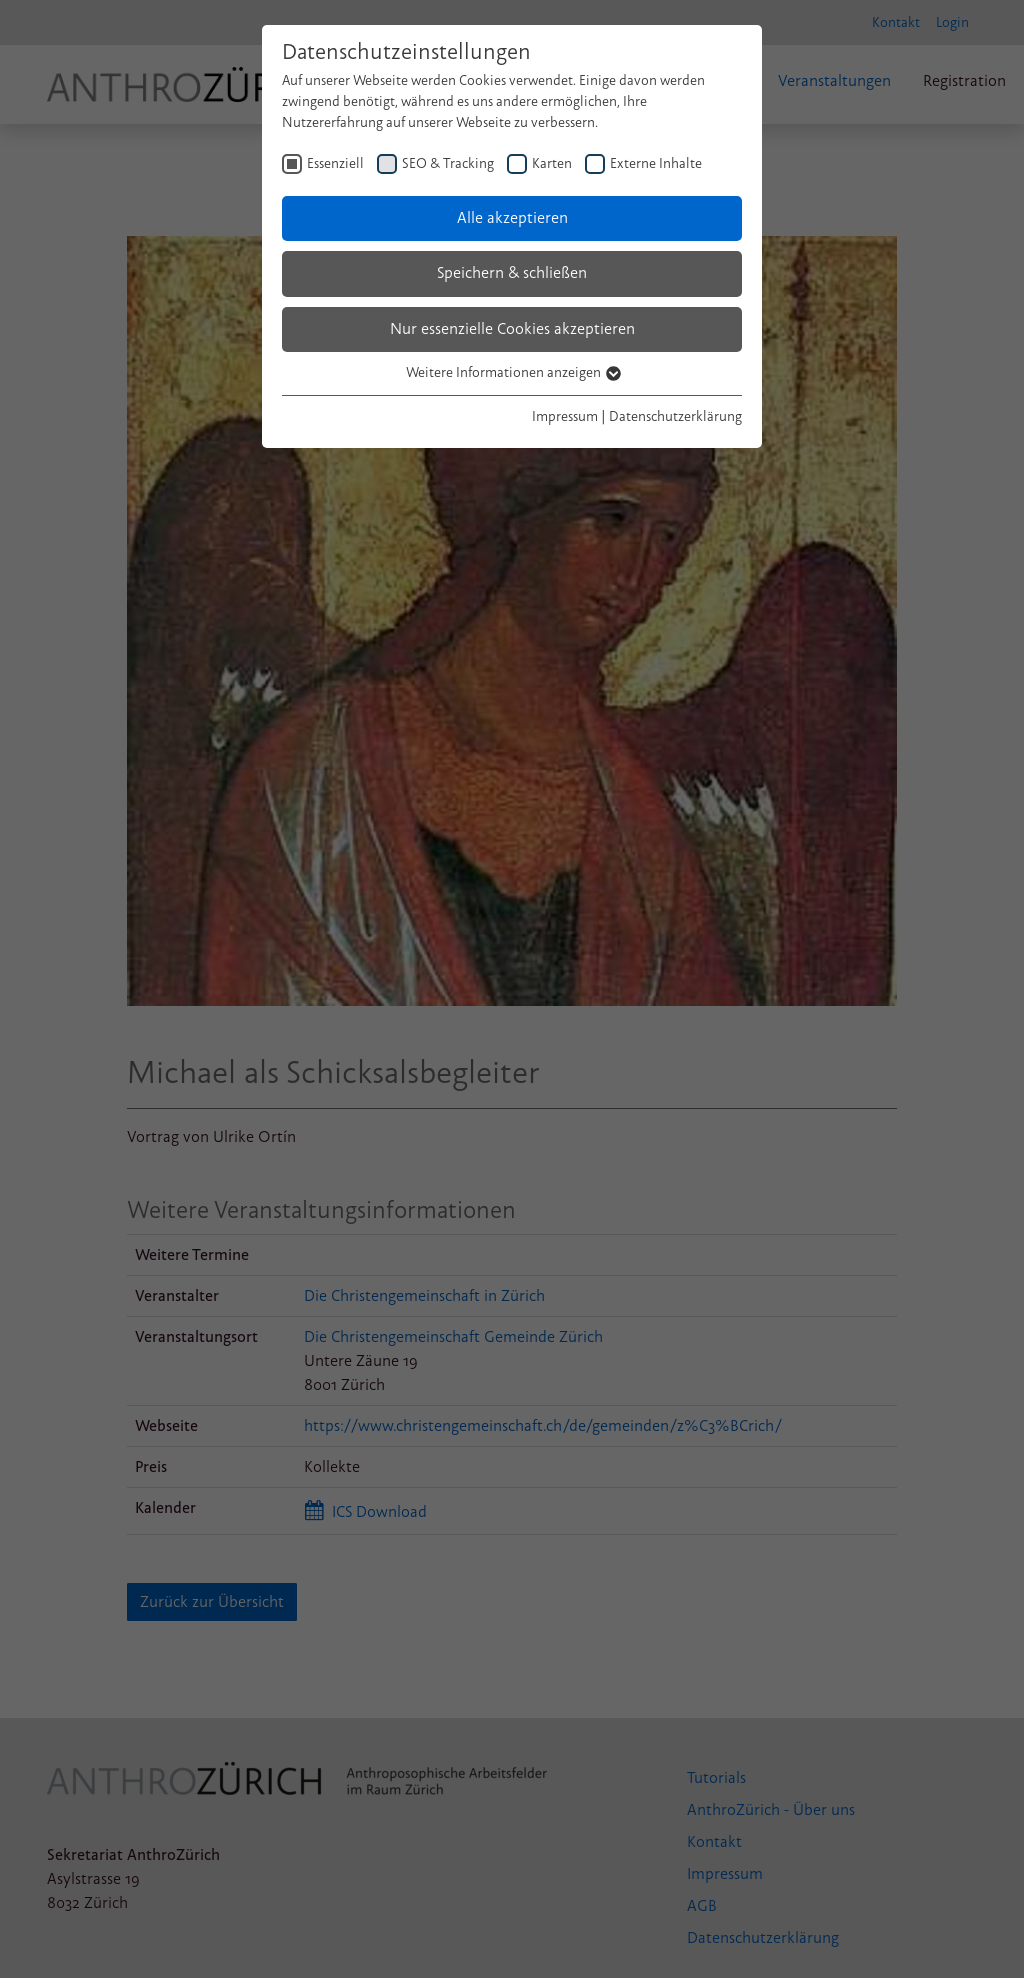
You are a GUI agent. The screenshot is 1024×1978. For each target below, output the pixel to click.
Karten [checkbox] (552, 163)
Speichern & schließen (512, 273)
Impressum (565, 416)
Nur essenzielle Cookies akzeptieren (512, 329)
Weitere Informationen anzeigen (512, 372)
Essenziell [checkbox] (335, 163)
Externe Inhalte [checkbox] (656, 163)
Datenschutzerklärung (675, 416)
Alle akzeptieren (512, 218)
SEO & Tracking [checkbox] (448, 163)
